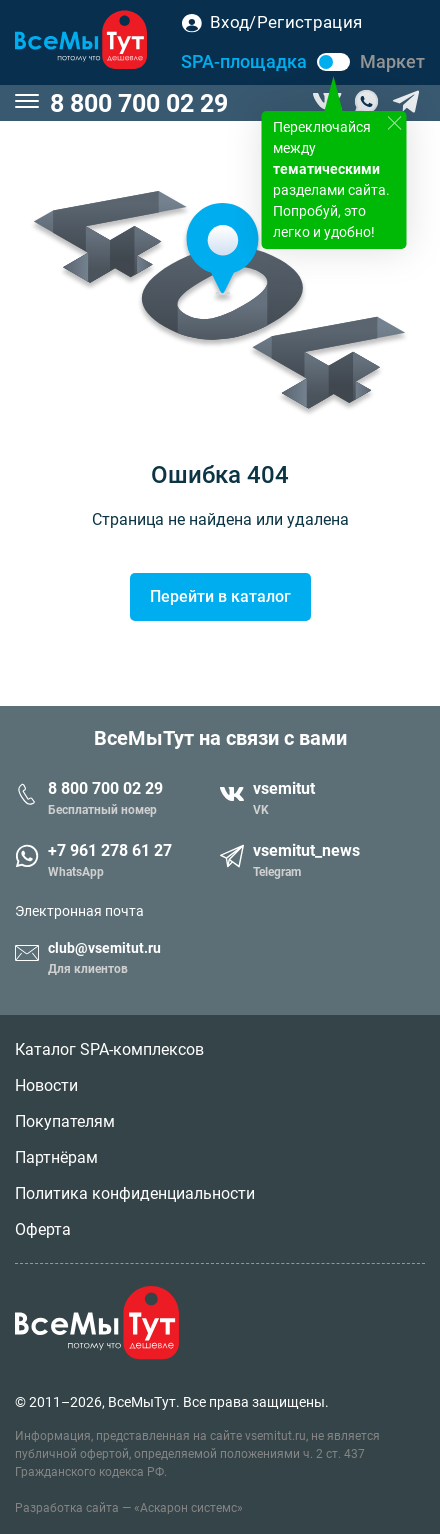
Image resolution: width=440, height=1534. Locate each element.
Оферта (43, 1229)
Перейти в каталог (220, 596)
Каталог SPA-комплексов (109, 1049)
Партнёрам (56, 1157)
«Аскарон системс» (188, 1508)
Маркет (392, 61)
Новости (46, 1085)
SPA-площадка (244, 61)
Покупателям (65, 1121)
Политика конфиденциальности (135, 1193)
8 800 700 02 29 (139, 103)
